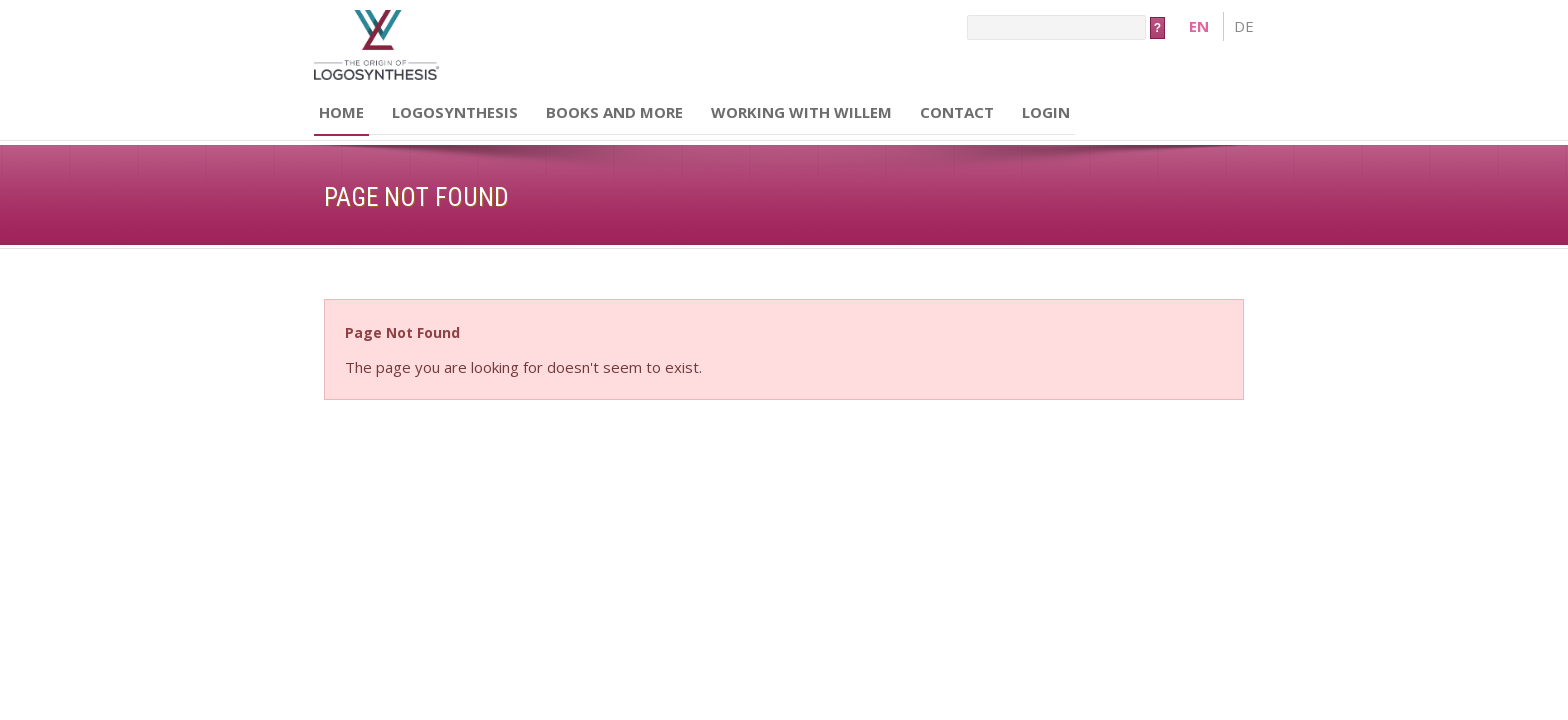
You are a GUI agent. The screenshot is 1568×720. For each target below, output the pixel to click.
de (1244, 26)
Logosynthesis (455, 112)
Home (341, 112)
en (1199, 26)
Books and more (614, 112)
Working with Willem (801, 112)
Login (1046, 112)
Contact (957, 112)
